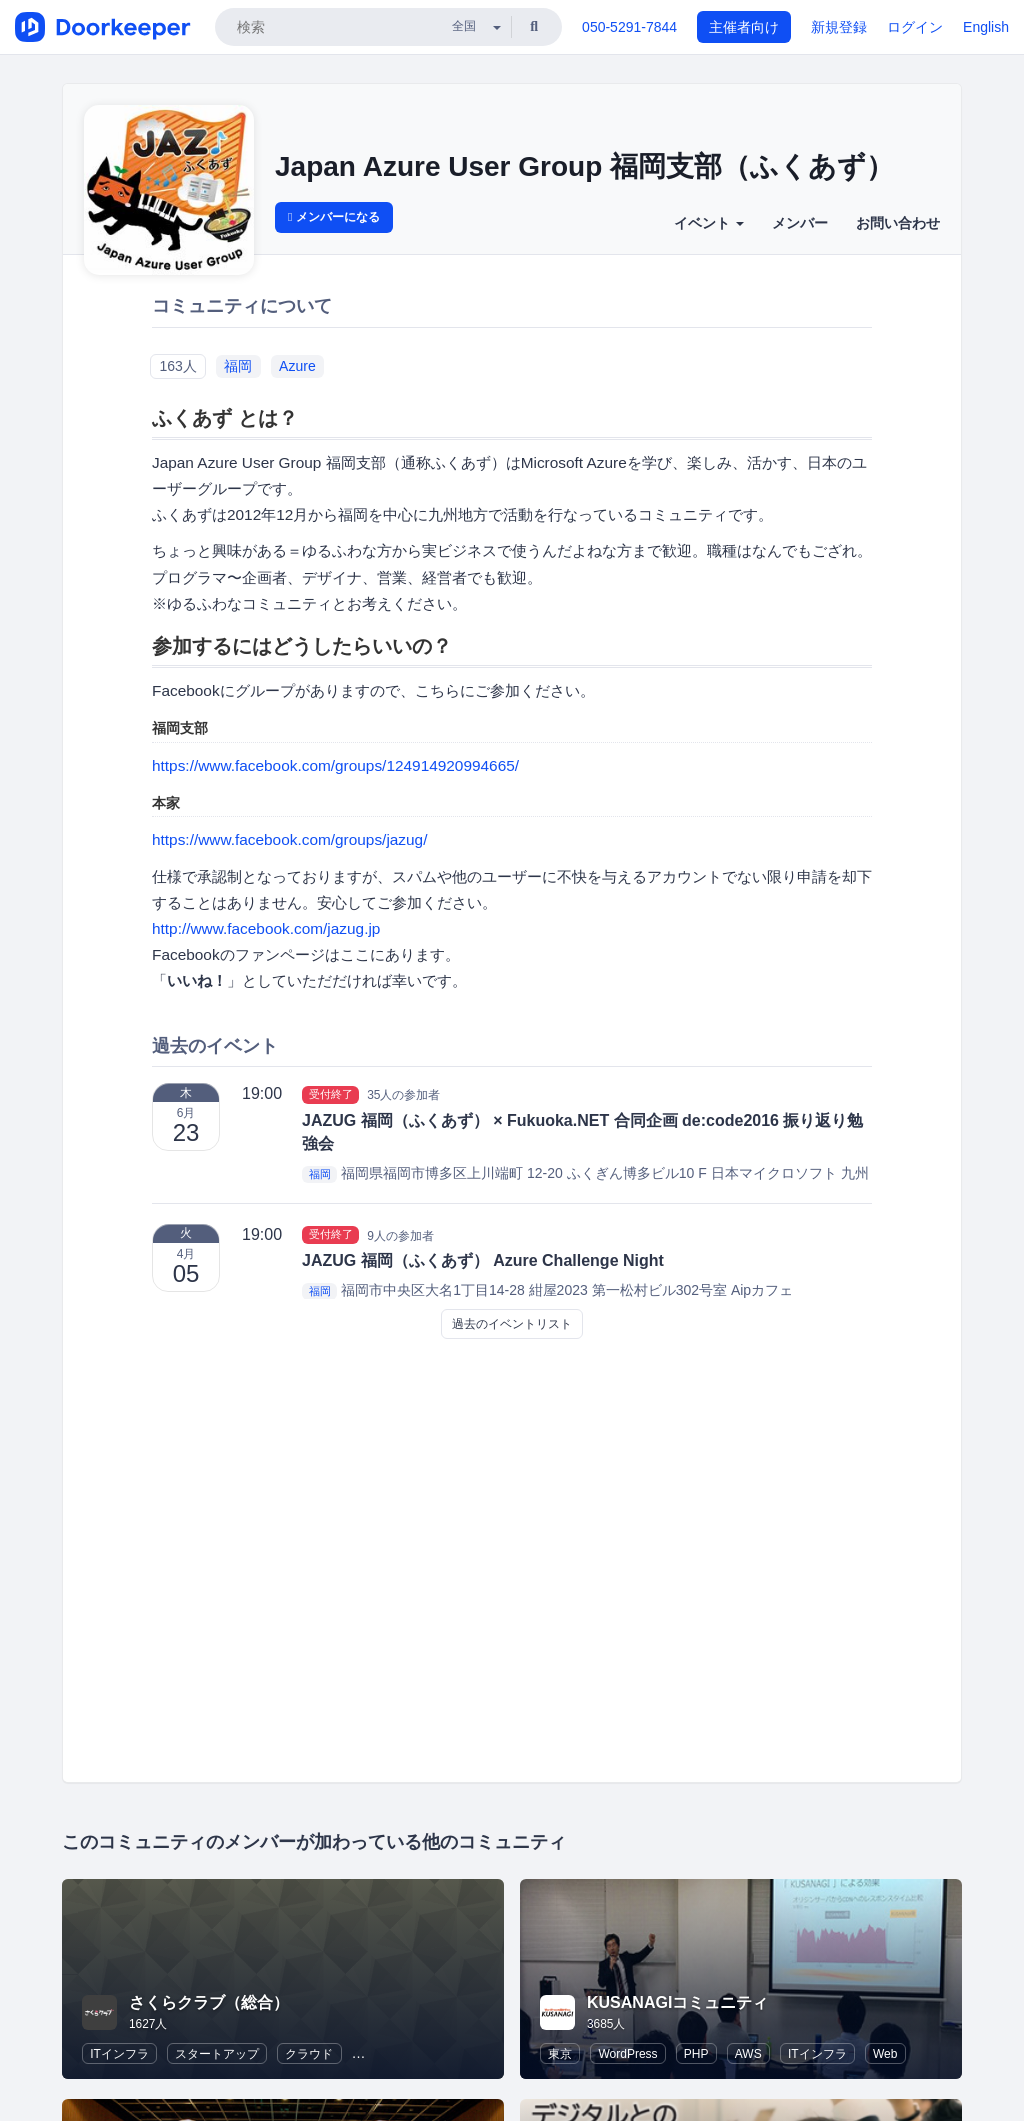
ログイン (915, 27)
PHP (696, 2054)
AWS (748, 2054)
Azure (297, 366)
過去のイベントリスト (512, 1324)
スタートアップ (217, 2054)
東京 (560, 2054)
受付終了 (331, 1094)
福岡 (238, 366)
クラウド (309, 2054)
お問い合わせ (898, 223)
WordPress (627, 2054)
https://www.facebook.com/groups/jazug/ (289, 839)
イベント (709, 223)
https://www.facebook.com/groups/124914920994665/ (335, 765)
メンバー (800, 223)
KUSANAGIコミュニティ (677, 2002)
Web (885, 2054)
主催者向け (744, 27)
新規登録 (839, 27)
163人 (177, 366)
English (986, 27)
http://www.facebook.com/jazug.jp (266, 928)
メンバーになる (334, 217)
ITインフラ (119, 2054)
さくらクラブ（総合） (209, 2002)
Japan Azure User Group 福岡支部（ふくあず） (584, 166)
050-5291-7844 (629, 27)
